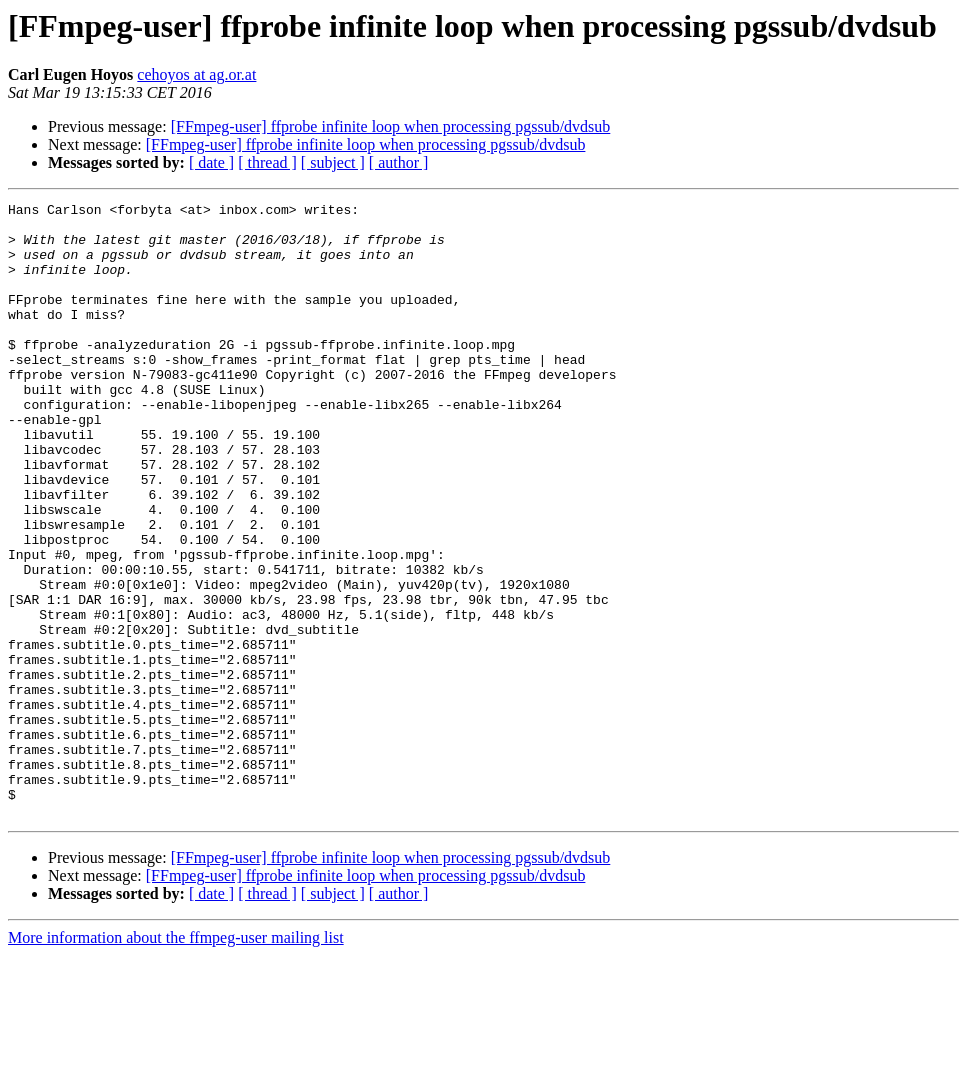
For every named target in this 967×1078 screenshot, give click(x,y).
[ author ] (399, 162)
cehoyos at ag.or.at (196, 74)
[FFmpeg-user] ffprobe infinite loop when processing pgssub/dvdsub (391, 126)
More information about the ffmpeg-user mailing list (176, 1060)
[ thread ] (267, 162)
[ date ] (211, 162)
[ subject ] (333, 162)
